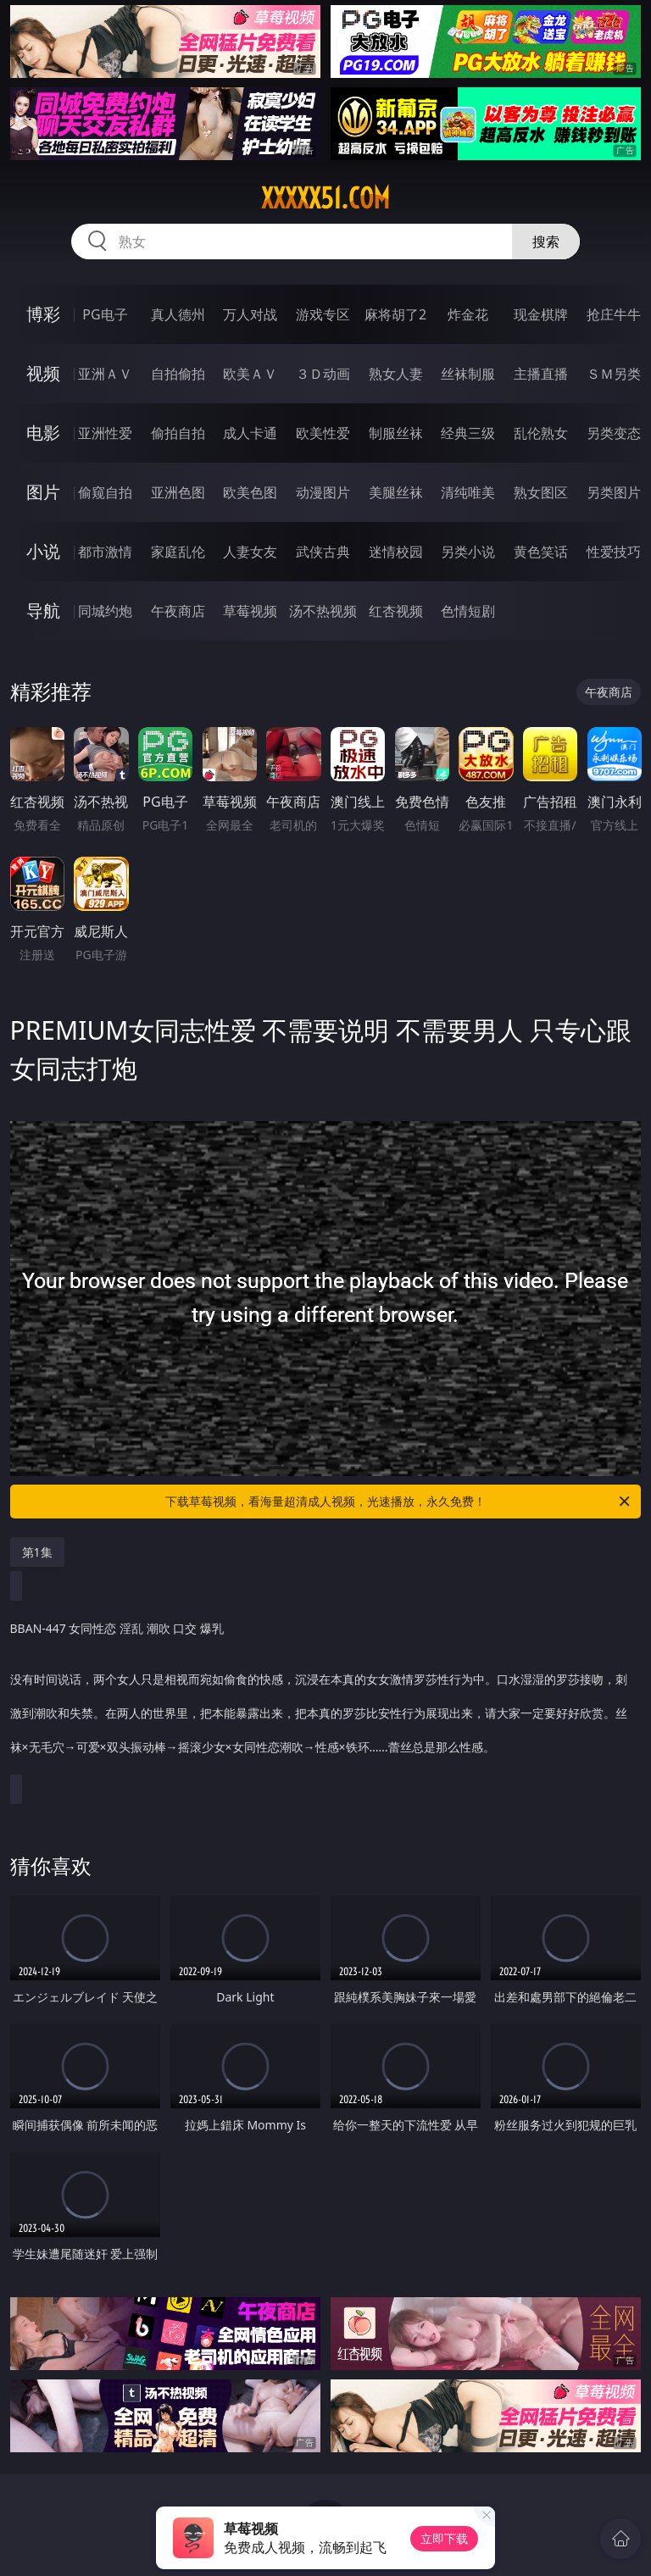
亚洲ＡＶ (105, 373)
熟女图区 (541, 492)
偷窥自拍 (105, 492)
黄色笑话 (541, 551)
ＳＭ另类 (614, 373)
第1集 (37, 1552)
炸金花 (468, 314)
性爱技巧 (614, 551)
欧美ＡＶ (250, 373)
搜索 (545, 241)
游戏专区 (323, 314)
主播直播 (541, 373)
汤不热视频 (323, 611)
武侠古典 (323, 551)
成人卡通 (250, 433)
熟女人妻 (396, 373)
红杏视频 (396, 611)
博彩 (43, 314)
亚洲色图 (178, 492)
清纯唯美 (468, 492)
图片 (43, 491)
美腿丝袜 (396, 492)
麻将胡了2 (395, 314)
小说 (43, 551)
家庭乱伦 (178, 551)
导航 (43, 610)
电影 (43, 432)
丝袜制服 (468, 373)
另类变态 (614, 433)
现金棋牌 (541, 314)
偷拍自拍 (178, 433)
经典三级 (468, 433)
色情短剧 (468, 611)
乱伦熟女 (541, 433)
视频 (43, 373)
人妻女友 (250, 551)
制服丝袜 (396, 433)
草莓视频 (250, 611)
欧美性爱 (323, 433)
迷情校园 (396, 551)
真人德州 (178, 314)
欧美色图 (250, 492)
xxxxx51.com (325, 198)
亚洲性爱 (105, 433)
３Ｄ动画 (323, 373)
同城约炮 (105, 611)
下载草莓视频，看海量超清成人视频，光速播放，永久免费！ (398, 1501)
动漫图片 (323, 492)
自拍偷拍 (178, 373)
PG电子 (104, 314)
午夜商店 (178, 611)
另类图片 (614, 492)
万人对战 (250, 314)
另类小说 (468, 551)
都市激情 (105, 551)
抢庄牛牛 (614, 314)
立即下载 (444, 2538)
